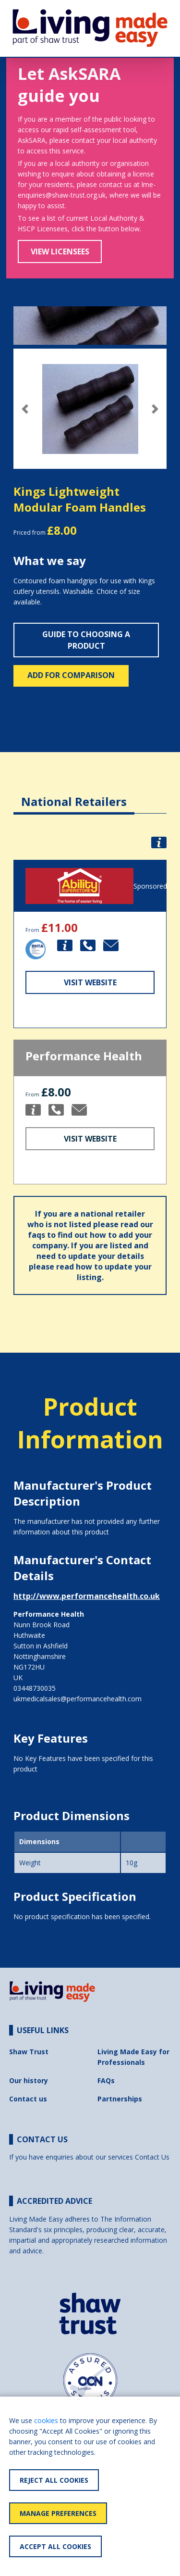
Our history (28, 2080)
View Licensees (60, 251)
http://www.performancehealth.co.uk (86, 1596)
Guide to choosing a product (86, 640)
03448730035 (34, 1688)
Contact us (28, 2098)
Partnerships (119, 2098)
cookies (46, 2420)
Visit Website (90, 982)
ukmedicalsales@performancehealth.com (77, 1698)
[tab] (73, 794)
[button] (24, 409)
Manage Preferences (58, 2513)
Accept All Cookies (55, 2546)
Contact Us (152, 2156)
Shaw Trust (28, 2051)
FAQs (106, 2080)
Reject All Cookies (54, 2480)
